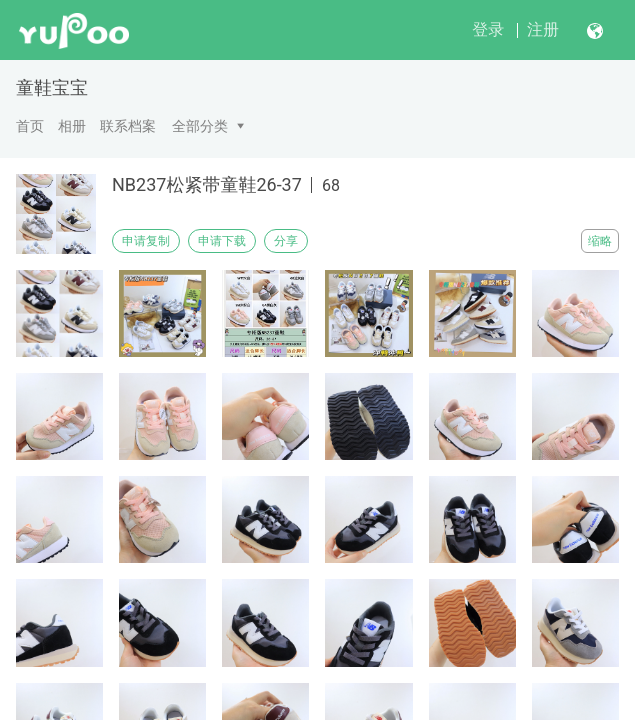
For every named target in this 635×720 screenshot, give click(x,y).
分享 (286, 241)
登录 (488, 29)
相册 (72, 126)
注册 (543, 29)
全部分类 (200, 126)
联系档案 (128, 126)
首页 (30, 126)
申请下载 (222, 241)
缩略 (600, 241)
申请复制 (146, 241)
